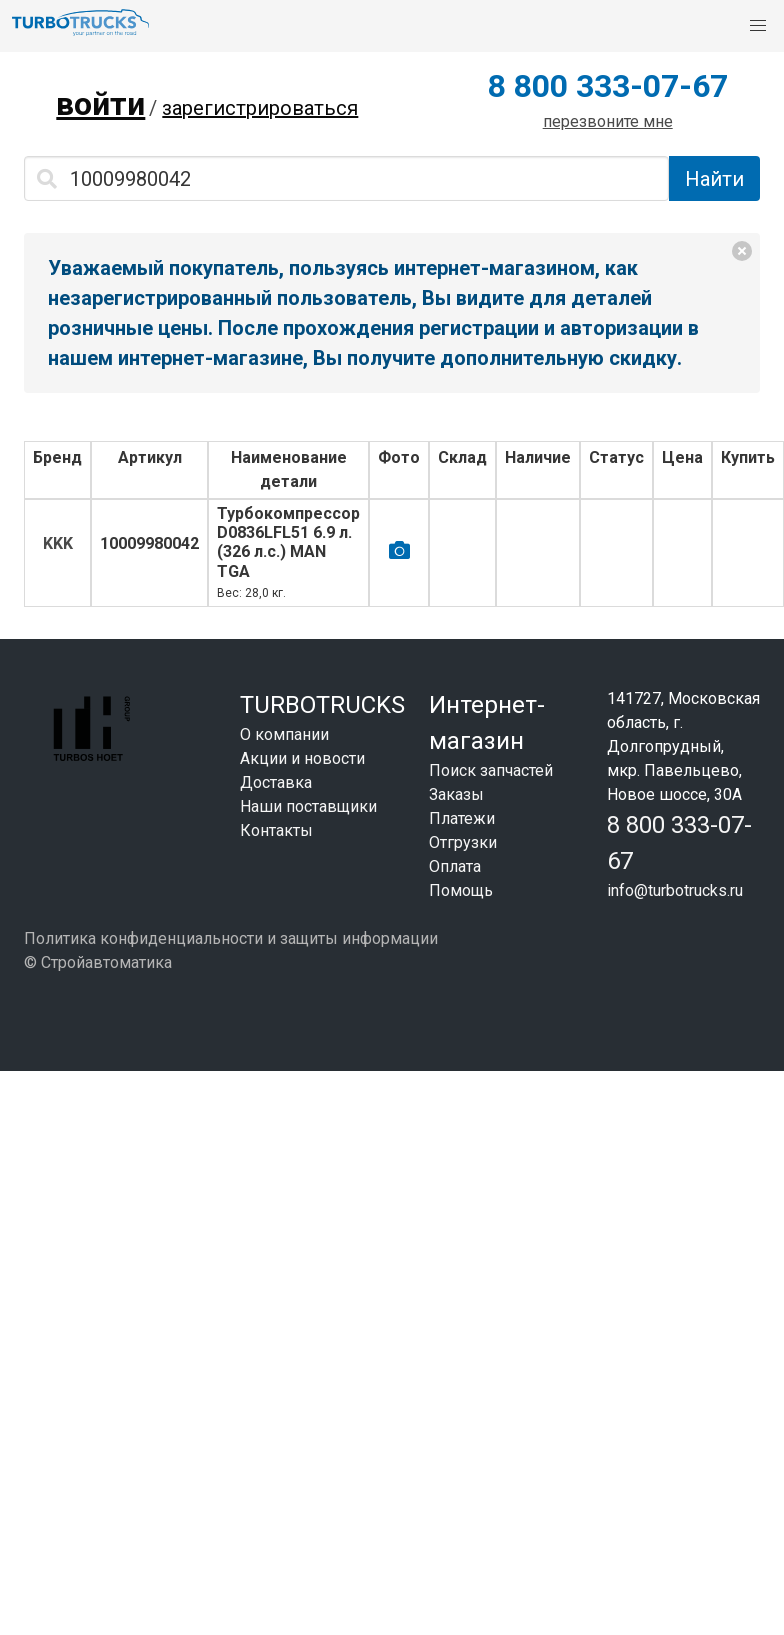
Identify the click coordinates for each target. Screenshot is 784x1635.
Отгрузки (463, 842)
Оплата (455, 866)
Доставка (276, 782)
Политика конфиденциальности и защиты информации (231, 938)
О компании (284, 734)
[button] (758, 26)
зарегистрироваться (260, 108)
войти (100, 104)
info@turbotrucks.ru (675, 890)
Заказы (456, 794)
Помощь (461, 890)
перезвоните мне (608, 121)
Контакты (276, 830)
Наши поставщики (308, 806)
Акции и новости (302, 758)
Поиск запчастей (491, 770)
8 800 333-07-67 (608, 86)
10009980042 (149, 543)
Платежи (462, 818)
